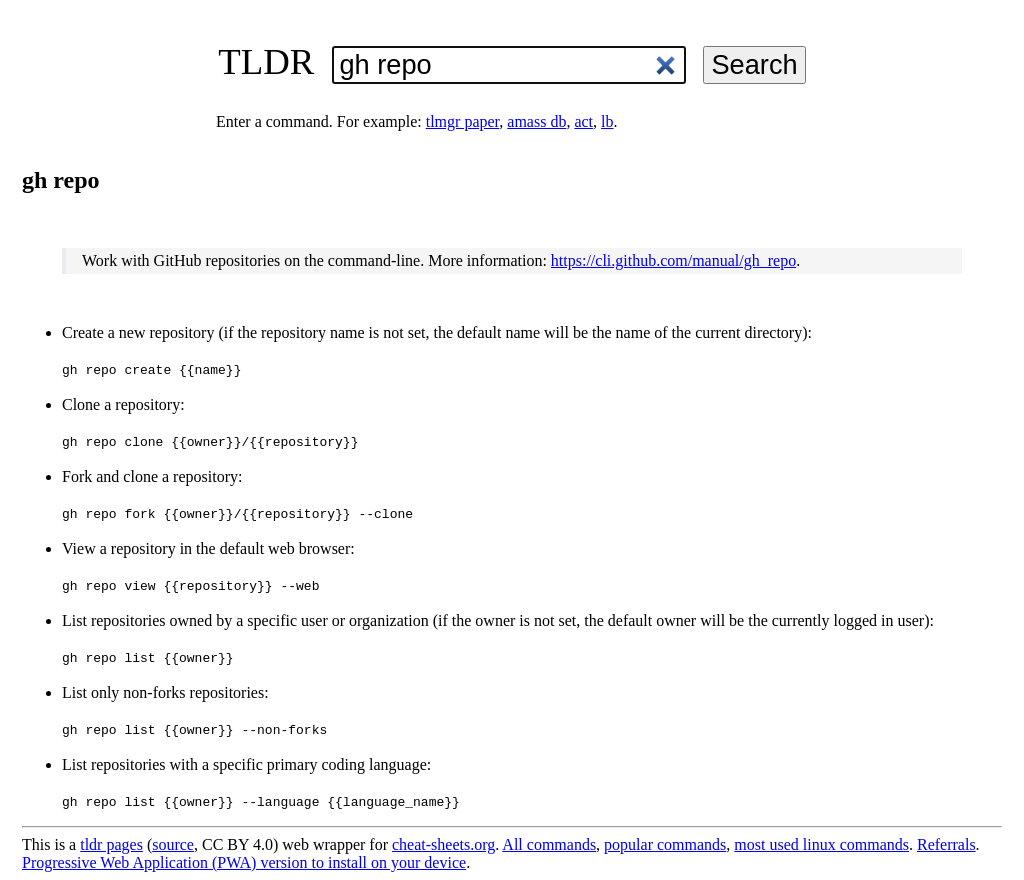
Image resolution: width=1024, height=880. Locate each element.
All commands (549, 844)
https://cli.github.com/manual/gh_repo (673, 260)
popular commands (665, 844)
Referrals (946, 844)
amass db (536, 121)
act (583, 121)
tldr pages (111, 844)
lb (607, 121)
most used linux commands (821, 844)
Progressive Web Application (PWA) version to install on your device (244, 862)
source (173, 844)
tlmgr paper (463, 121)
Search (754, 64)
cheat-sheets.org (443, 844)
